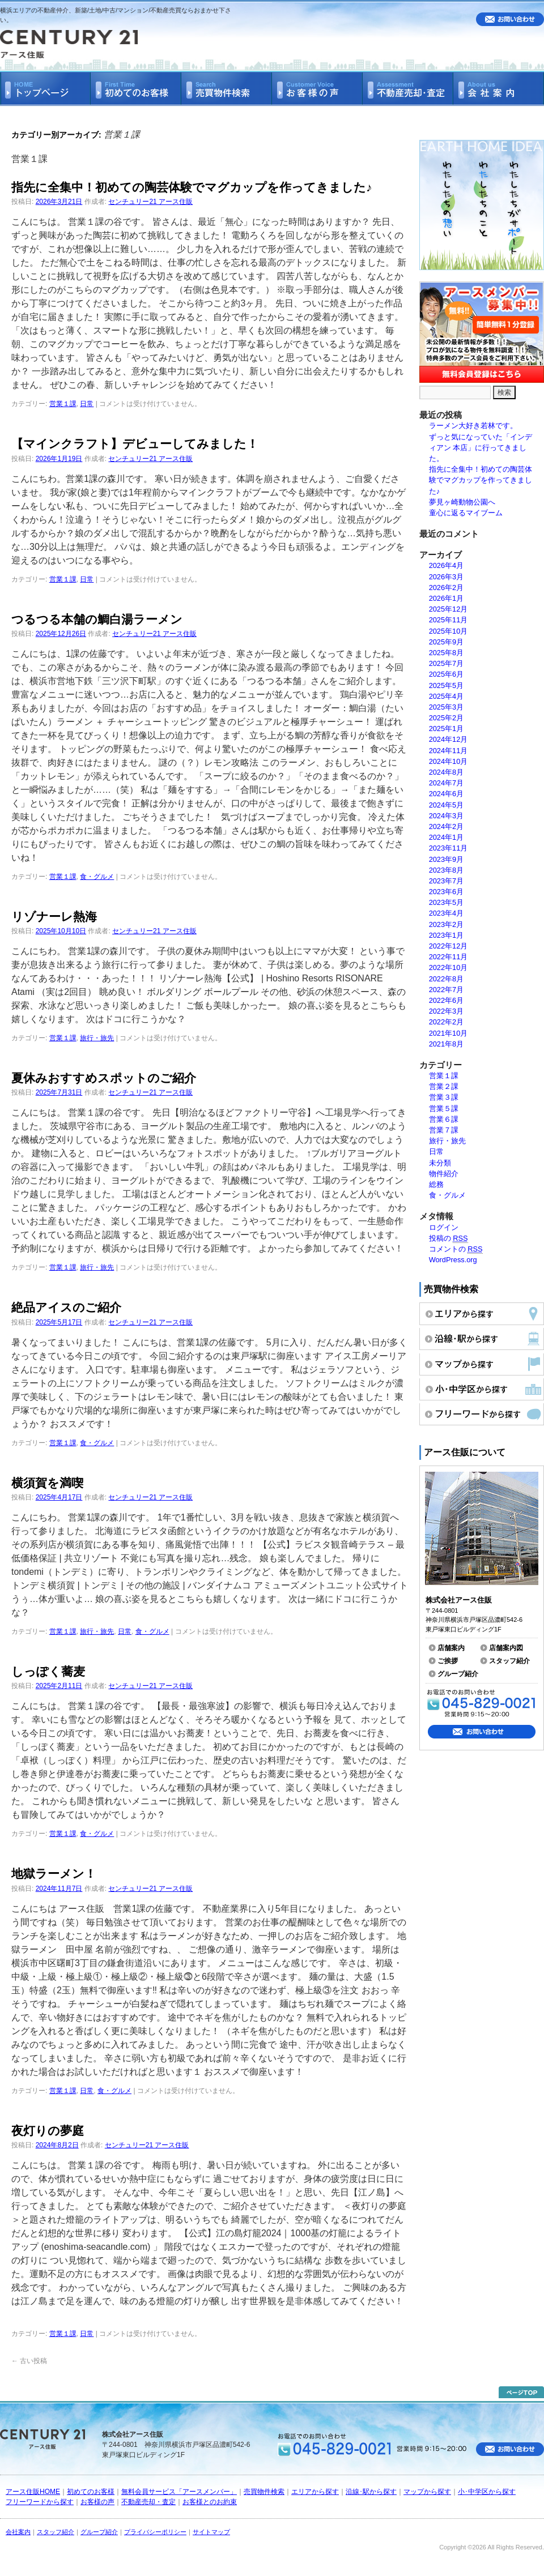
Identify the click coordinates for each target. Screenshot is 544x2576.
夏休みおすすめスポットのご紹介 (103, 1077)
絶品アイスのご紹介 (66, 1307)
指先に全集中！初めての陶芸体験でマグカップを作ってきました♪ (191, 187)
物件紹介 (443, 1173)
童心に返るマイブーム (466, 513)
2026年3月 (446, 577)
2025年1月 (446, 728)
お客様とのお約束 (209, 2502)
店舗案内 (451, 1648)
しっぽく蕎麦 (48, 1671)
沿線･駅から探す (371, 2492)
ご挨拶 (447, 1661)
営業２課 (443, 1086)
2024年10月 (448, 761)
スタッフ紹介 (509, 1661)
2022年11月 (448, 956)
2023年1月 (446, 935)
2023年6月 (446, 891)
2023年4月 (446, 913)
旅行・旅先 (97, 1038)
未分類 (440, 1163)
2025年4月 (446, 696)
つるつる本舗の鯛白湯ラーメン (96, 619)
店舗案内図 (506, 1648)
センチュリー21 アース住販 (150, 202)
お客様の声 (97, 2502)
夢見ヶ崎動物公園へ (462, 502)
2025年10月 (448, 631)
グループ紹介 (457, 1674)
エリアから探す (315, 2492)
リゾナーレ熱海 (54, 916)
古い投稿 (29, 2361)
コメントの (456, 1249)
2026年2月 (446, 587)
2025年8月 (446, 652)
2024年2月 (446, 826)
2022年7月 (446, 989)
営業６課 (443, 1119)
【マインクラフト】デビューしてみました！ (134, 443)
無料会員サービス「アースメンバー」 (179, 2492)
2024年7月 (446, 783)
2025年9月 (446, 642)
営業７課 (443, 1130)
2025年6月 (446, 674)
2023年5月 (446, 902)
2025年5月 (446, 685)
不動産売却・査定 (148, 2502)
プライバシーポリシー (155, 2531)
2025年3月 (446, 707)
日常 (87, 404)
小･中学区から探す (487, 2492)
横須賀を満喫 (47, 1482)
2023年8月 (446, 870)
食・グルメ (97, 877)
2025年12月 (448, 609)
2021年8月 (446, 1044)
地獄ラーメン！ (53, 1873)
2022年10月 (448, 967)
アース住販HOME (33, 2492)
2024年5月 (446, 805)
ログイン (443, 1227)
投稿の (448, 1238)
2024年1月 (446, 837)
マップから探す (427, 2492)
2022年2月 (446, 1022)
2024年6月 (446, 793)
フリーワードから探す (40, 2502)
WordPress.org (453, 1259)
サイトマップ (211, 2531)
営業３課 (443, 1097)
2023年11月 (448, 848)
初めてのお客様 (90, 2492)
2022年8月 (446, 979)
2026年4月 (446, 565)
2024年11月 (448, 750)
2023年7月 (446, 881)
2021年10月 (448, 1033)
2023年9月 (446, 859)
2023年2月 (446, 924)
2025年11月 (448, 620)
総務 (436, 1184)
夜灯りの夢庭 (47, 2130)
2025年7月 (446, 663)
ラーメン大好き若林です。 (473, 425)
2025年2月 (446, 718)
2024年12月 (448, 739)
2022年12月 (448, 946)
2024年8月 (446, 772)
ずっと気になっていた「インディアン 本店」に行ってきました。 (480, 448)
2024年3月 (446, 815)
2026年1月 (446, 598)
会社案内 (18, 2531)
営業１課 (62, 404)
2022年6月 (446, 1000)
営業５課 (443, 1108)
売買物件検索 (264, 2492)
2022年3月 (446, 1011)
